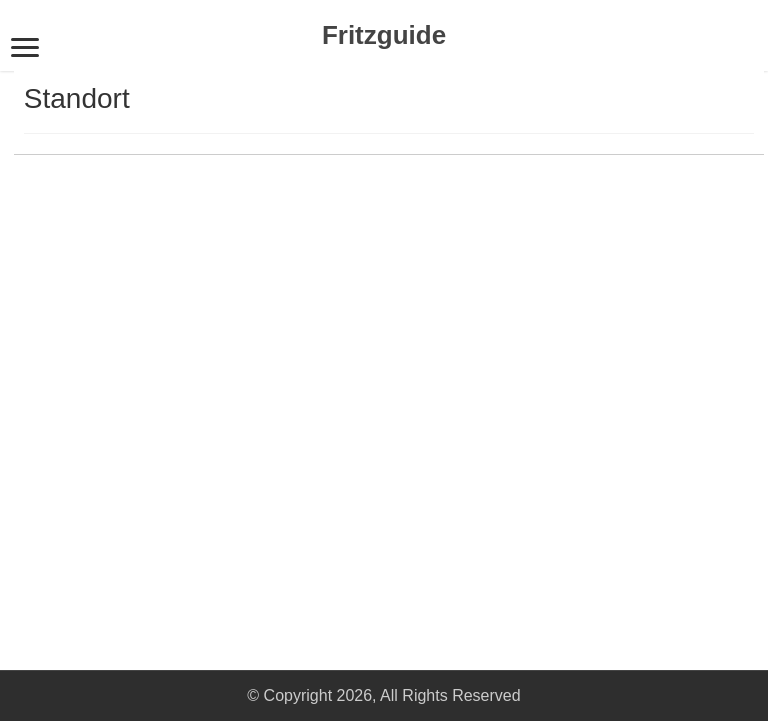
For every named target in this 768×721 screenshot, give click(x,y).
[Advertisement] (154, 395)
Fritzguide (384, 35)
